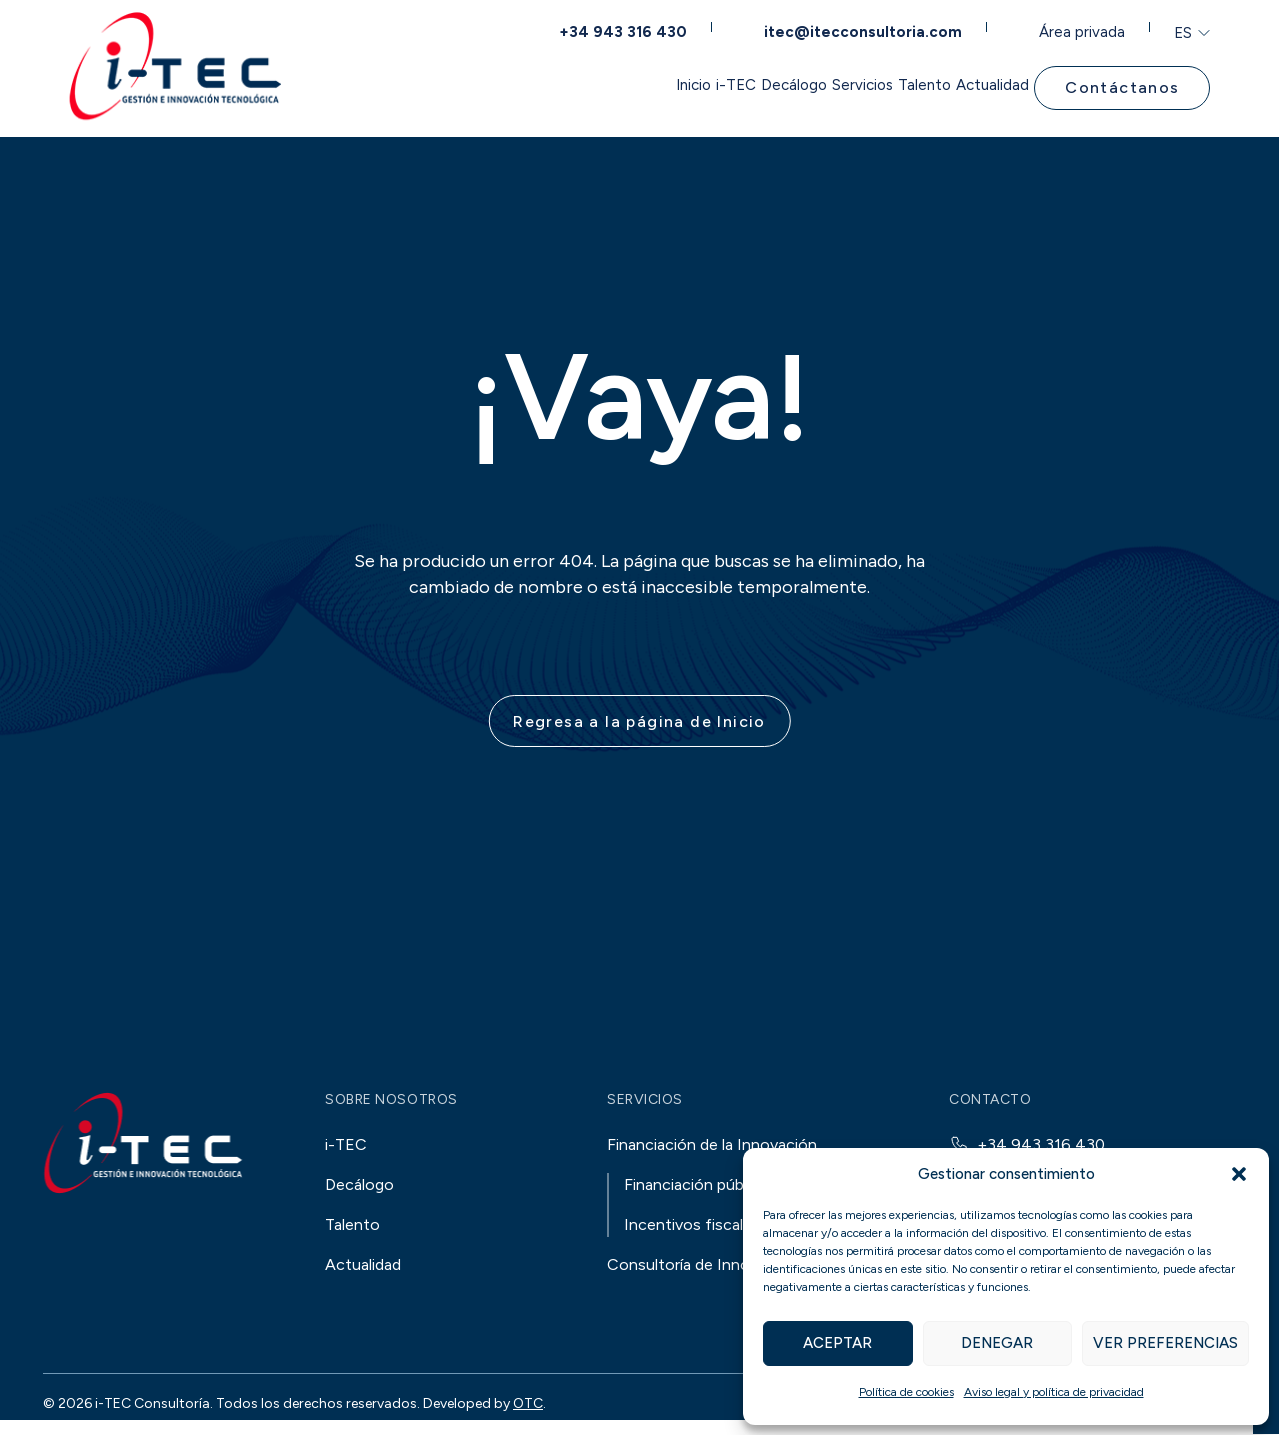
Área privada (1083, 26)
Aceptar (837, 1343)
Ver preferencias (1165, 1343)
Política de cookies (906, 1392)
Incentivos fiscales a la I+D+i (727, 1226)
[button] (1239, 1174)
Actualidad (987, 84)
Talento (887, 84)
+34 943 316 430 (642, 26)
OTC (528, 1405)
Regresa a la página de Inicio (639, 723)
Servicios (792, 84)
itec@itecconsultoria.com (871, 26)
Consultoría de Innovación (702, 1266)
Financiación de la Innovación (712, 1146)
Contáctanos (1126, 84)
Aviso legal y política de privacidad (1054, 1392)
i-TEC (602, 84)
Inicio (528, 84)
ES (1182, 27)
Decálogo (692, 84)
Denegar (997, 1343)
